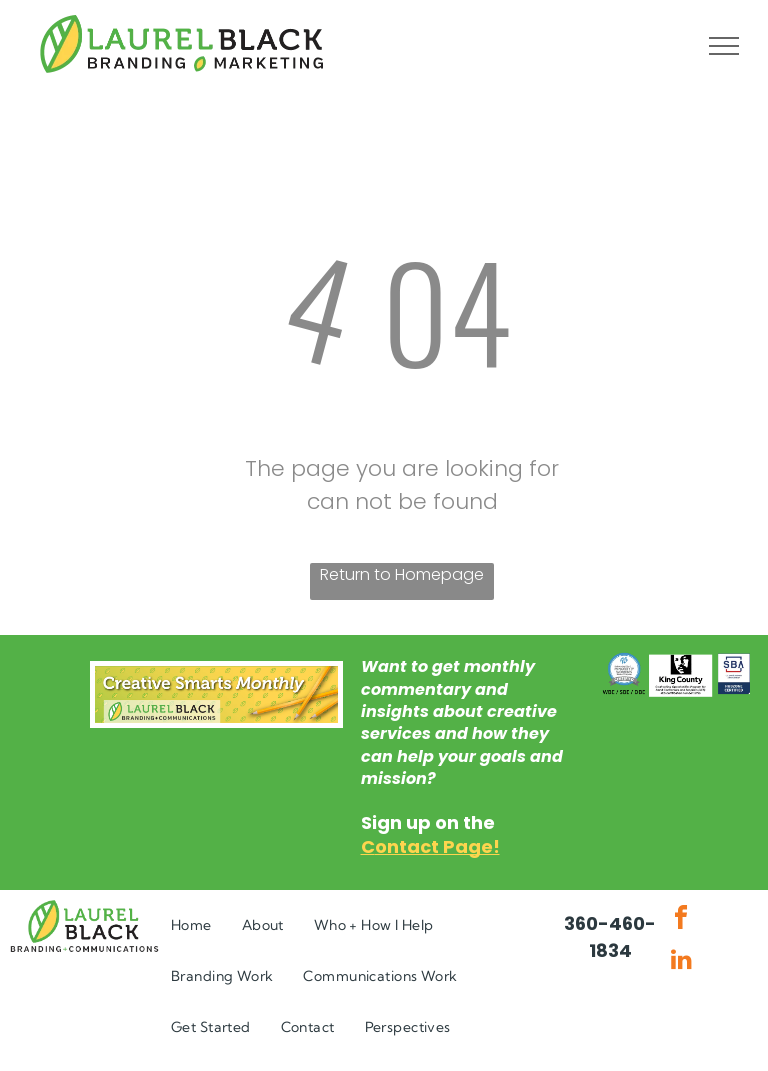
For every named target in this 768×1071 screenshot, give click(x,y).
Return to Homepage (402, 574)
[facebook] (681, 920)
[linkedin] (681, 961)
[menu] (724, 46)
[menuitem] (191, 925)
